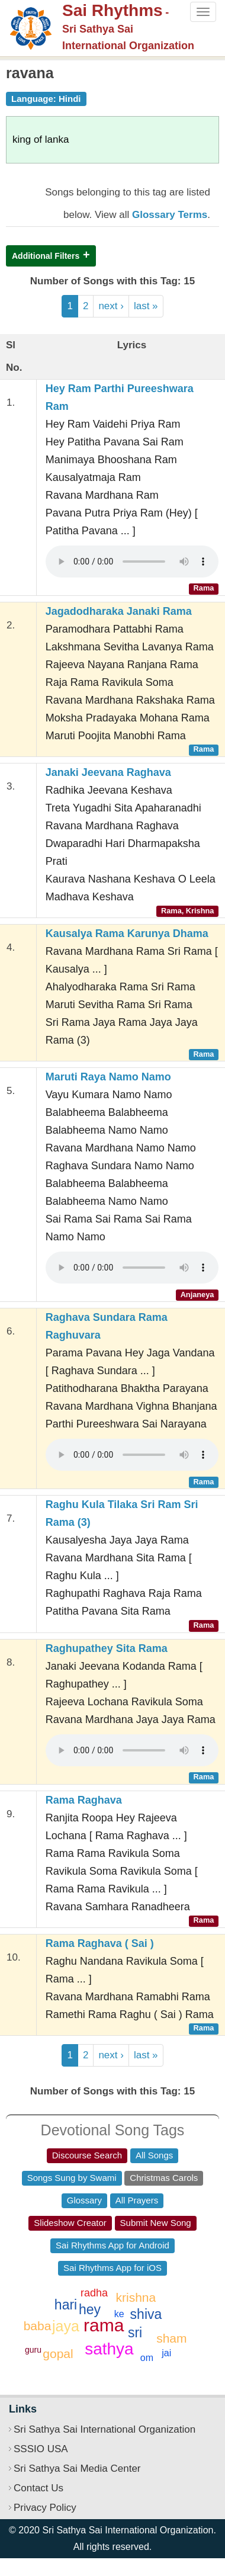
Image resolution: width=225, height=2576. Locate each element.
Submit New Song (155, 2223)
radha (94, 2293)
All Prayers (137, 2200)
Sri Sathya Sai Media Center (77, 2468)
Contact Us (38, 2488)
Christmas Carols (164, 2178)
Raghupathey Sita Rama (107, 1648)
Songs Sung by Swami (72, 2178)
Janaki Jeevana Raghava (108, 772)
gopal (58, 2353)
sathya (109, 2349)
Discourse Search (87, 2155)
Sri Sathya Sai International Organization (104, 2429)
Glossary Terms (169, 214)
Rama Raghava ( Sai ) (100, 1943)
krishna (136, 2297)
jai (166, 2353)
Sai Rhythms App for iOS (112, 2268)
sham (171, 2338)
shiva (146, 2314)
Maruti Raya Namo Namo (108, 1077)
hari (65, 2304)
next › (111, 306)
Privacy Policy (45, 2507)
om (146, 2358)
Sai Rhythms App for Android (112, 2245)
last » (146, 306)
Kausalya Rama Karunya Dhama (127, 933)
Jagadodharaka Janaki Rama (119, 611)
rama (103, 2325)
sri (135, 2332)
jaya (65, 2326)
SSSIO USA (41, 2449)
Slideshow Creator (70, 2223)
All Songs (154, 2155)
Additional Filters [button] (45, 256)
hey (90, 2309)
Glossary (84, 2200)
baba (38, 2326)
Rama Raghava (84, 1800)
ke (119, 2314)
